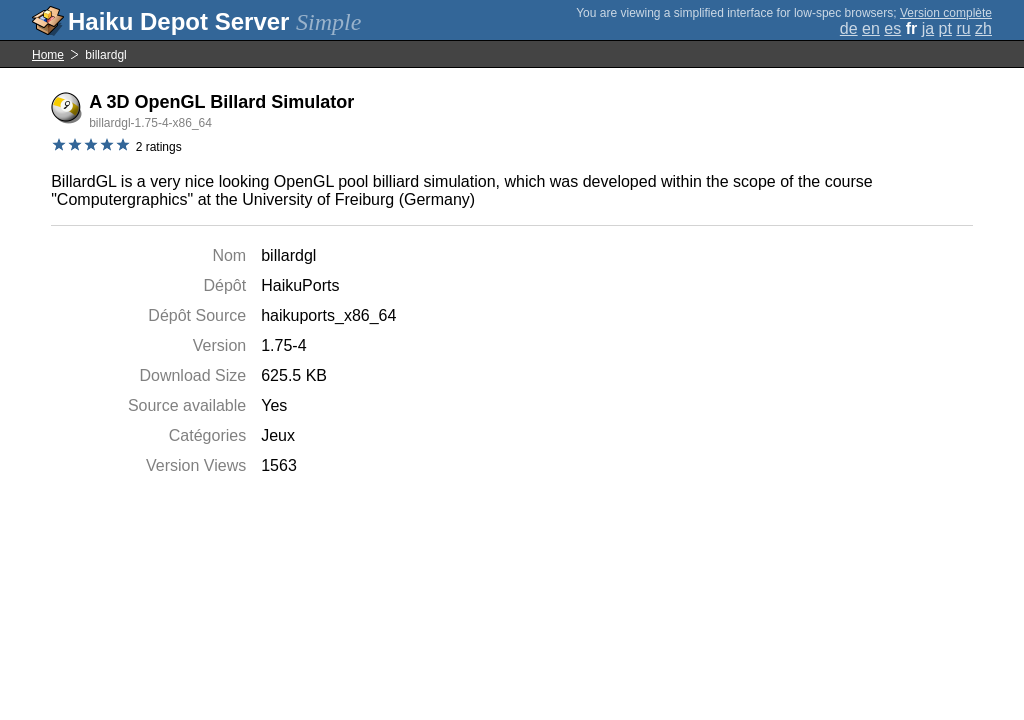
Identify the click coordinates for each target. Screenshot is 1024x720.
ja (928, 28)
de (849, 28)
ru (963, 28)
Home (48, 55)
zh (983, 28)
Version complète (946, 13)
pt (945, 28)
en (871, 28)
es (892, 28)
